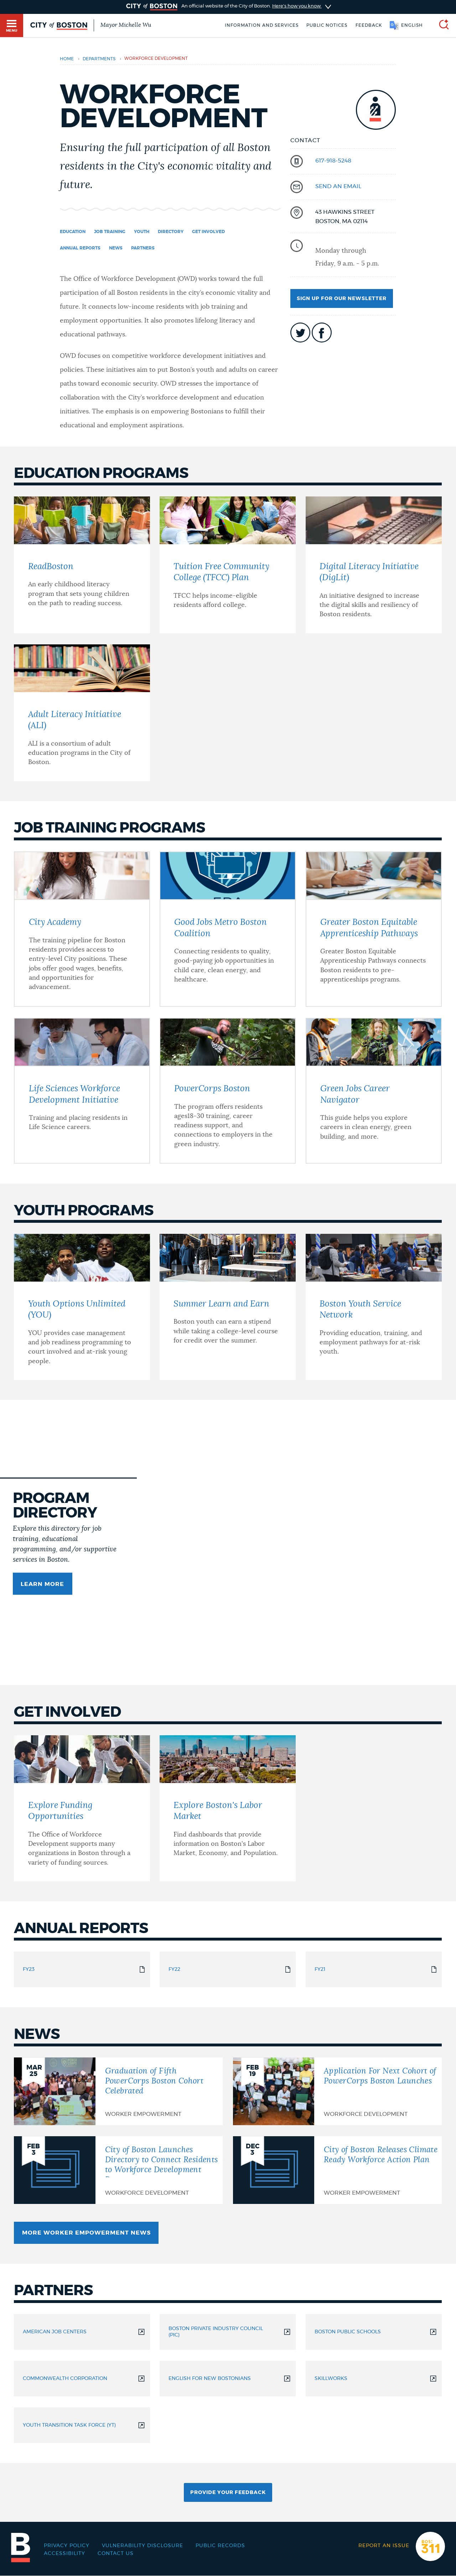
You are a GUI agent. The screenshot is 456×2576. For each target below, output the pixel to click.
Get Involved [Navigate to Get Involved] (208, 232)
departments (99, 59)
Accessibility (64, 2553)
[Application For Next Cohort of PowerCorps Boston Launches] (337, 2091)
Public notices (326, 25)
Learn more (42, 1584)
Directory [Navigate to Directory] (170, 232)
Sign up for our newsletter (342, 298)
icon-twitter (300, 332)
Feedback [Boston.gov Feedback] (369, 25)
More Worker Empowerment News (86, 2233)
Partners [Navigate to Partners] (143, 248)
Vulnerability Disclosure (142, 2545)
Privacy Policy (66, 2545)
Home (67, 59)
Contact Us (116, 2553)
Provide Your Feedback (228, 2492)
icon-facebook (322, 332)
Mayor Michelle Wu (125, 25)
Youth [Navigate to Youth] (141, 232)
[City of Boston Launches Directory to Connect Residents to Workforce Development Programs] (118, 2170)
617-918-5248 (333, 161)
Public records (220, 2545)
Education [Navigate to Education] (73, 232)
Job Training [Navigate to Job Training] (109, 232)
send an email (338, 186)
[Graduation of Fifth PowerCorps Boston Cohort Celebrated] (118, 2091)
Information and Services (262, 25)
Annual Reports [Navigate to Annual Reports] (80, 248)
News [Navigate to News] (116, 248)
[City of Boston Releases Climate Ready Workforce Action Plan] (337, 2170)
